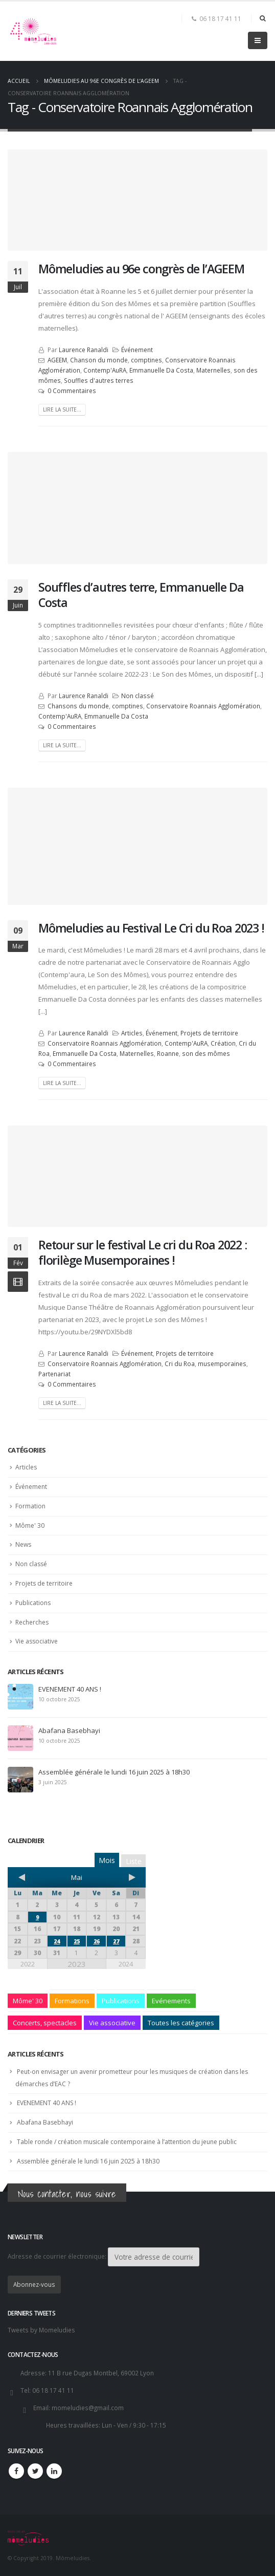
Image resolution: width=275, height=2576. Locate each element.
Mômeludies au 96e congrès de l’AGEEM (141, 269)
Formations (72, 2000)
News (23, 1544)
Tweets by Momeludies (41, 2330)
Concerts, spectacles (45, 2022)
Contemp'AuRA (104, 370)
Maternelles (213, 370)
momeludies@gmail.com (88, 2408)
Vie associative (36, 1641)
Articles (132, 1033)
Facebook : (16, 2471)
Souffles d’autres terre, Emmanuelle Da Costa (141, 595)
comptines (146, 360)
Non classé (137, 695)
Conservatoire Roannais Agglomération (203, 706)
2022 (27, 1963)
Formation (30, 1506)
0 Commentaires (72, 390)
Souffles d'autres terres (98, 380)
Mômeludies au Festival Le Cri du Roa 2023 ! (151, 928)
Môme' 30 (29, 1525)
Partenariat (54, 1374)
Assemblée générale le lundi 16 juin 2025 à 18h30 (114, 1772)
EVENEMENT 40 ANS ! (69, 1689)
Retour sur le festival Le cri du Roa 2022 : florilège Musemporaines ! (142, 1252)
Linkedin (54, 2471)
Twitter (35, 2471)
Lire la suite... (62, 409)
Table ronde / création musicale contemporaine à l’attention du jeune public (127, 2141)
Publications (33, 1602)
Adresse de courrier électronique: (103, 2256)
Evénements (171, 2000)
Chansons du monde (78, 706)
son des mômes (206, 1053)
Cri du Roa (180, 1363)
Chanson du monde (99, 360)
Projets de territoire (209, 1033)
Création (223, 1043)
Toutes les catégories (181, 2022)
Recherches (32, 1622)
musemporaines (222, 1363)
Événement (137, 349)
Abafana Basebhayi (69, 1730)
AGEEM (57, 360)
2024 (126, 1963)
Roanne (168, 1053)
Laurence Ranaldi (83, 349)
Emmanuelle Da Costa (161, 370)
